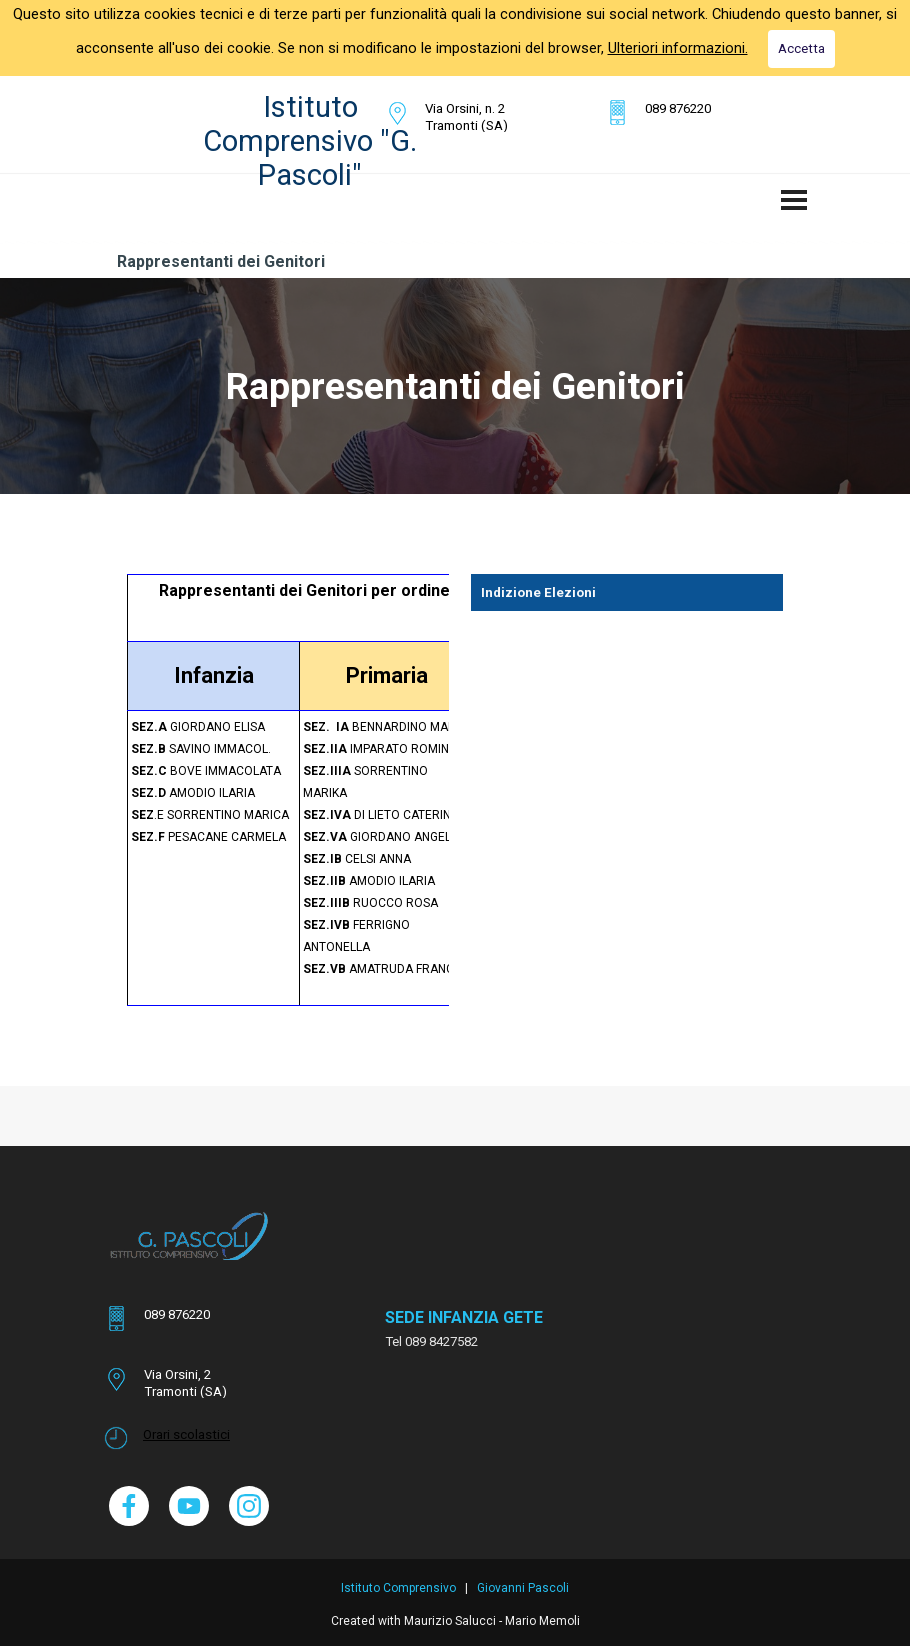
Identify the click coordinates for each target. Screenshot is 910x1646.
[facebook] (129, 1506)
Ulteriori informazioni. (678, 48)
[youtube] (189, 1506)
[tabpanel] (485, 117)
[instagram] (249, 1506)
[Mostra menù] (794, 200)
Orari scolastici (186, 1434)
